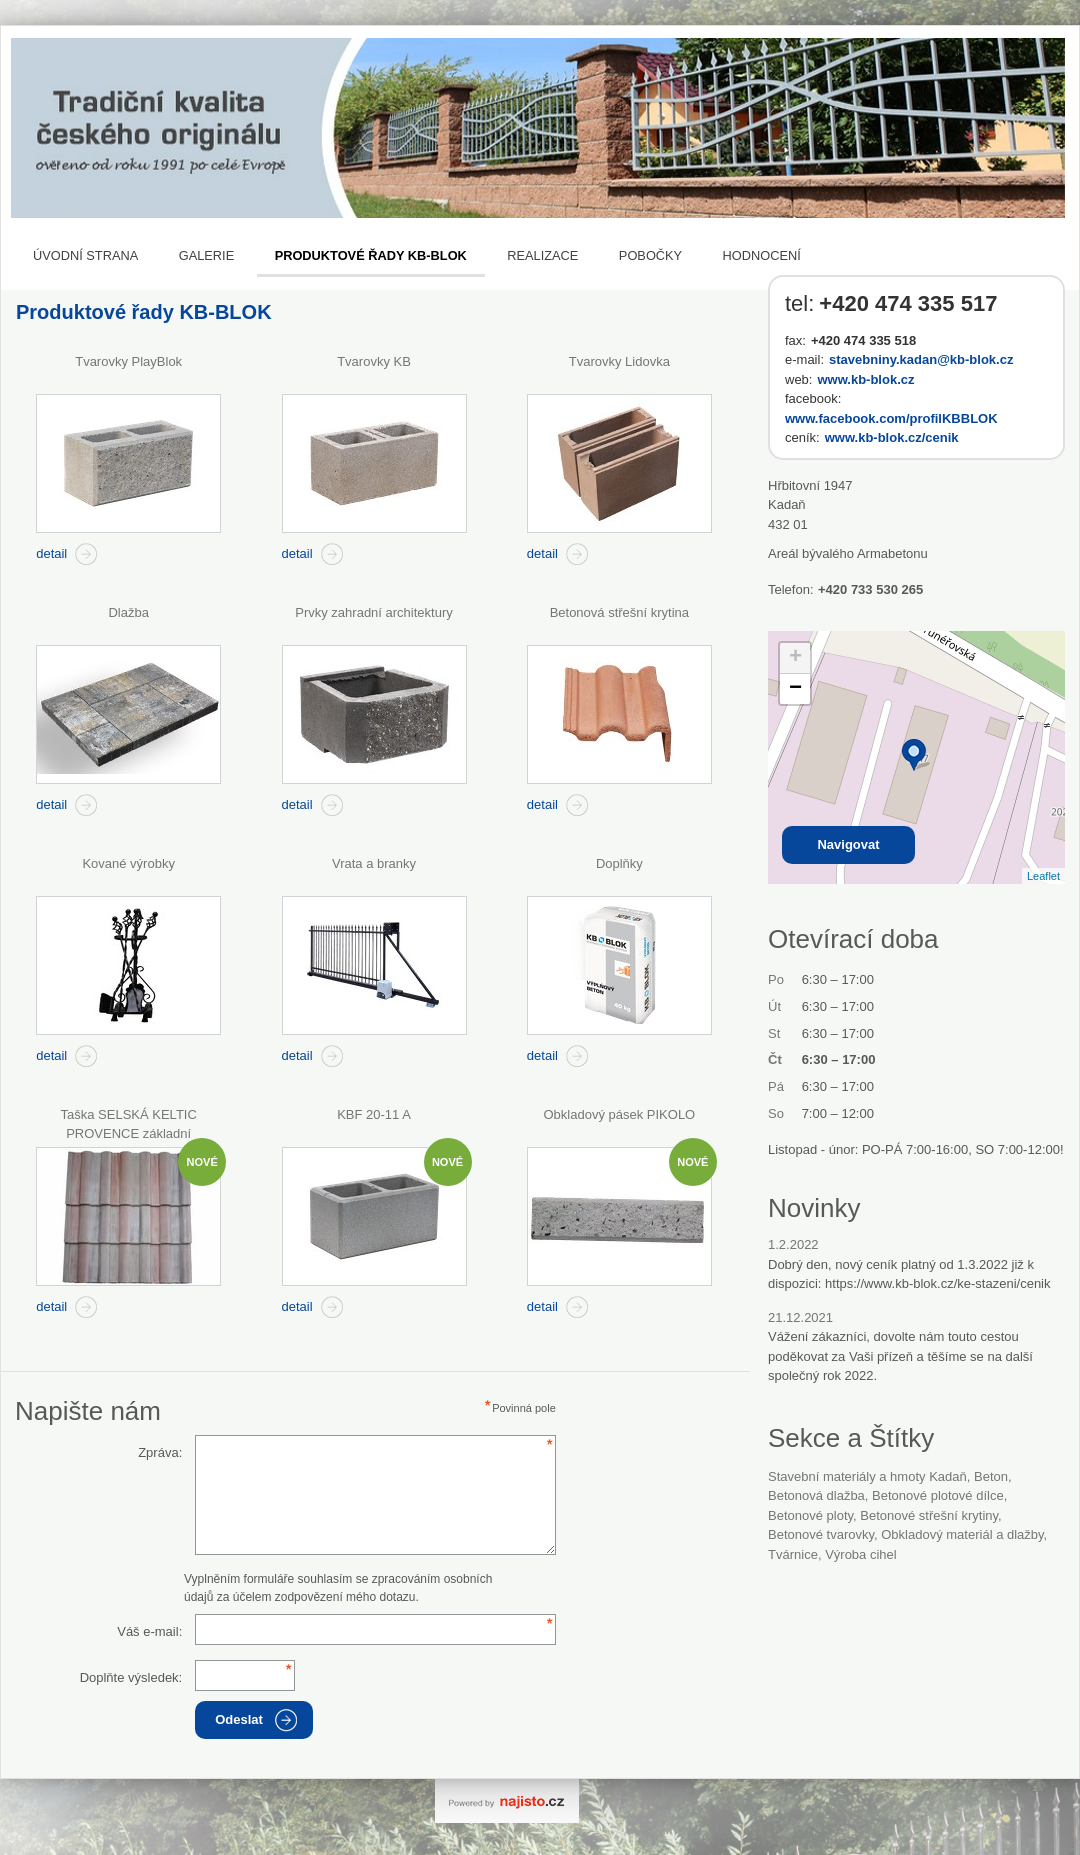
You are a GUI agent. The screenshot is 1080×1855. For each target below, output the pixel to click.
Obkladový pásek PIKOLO (619, 1114)
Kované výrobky (128, 863)
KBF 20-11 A (374, 1114)
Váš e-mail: (149, 1631)
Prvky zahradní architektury (374, 612)
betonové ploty (810, 1515)
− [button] (795, 689)
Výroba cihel (861, 1554)
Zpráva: (160, 1452)
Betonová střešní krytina (619, 612)
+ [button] (795, 658)
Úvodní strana (85, 255)
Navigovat (848, 844)
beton (991, 1476)
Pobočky (650, 255)
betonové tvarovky (821, 1534)
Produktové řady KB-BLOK (371, 255)
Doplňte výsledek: (131, 1677)
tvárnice (793, 1554)
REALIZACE (542, 255)
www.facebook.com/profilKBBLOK (891, 418)
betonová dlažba (816, 1495)
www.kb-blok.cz (865, 379)
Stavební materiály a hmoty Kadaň (867, 1476)
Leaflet (1043, 876)
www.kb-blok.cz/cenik (892, 437)
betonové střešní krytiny (929, 1515)
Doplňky (619, 863)
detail (51, 553)
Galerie (206, 255)
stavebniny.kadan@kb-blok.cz (921, 359)
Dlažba (128, 612)
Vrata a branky (374, 863)
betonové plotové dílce (938, 1495)
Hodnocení (762, 255)
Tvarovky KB (374, 361)
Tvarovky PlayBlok (128, 361)
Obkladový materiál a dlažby (962, 1534)
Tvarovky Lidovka (619, 361)
